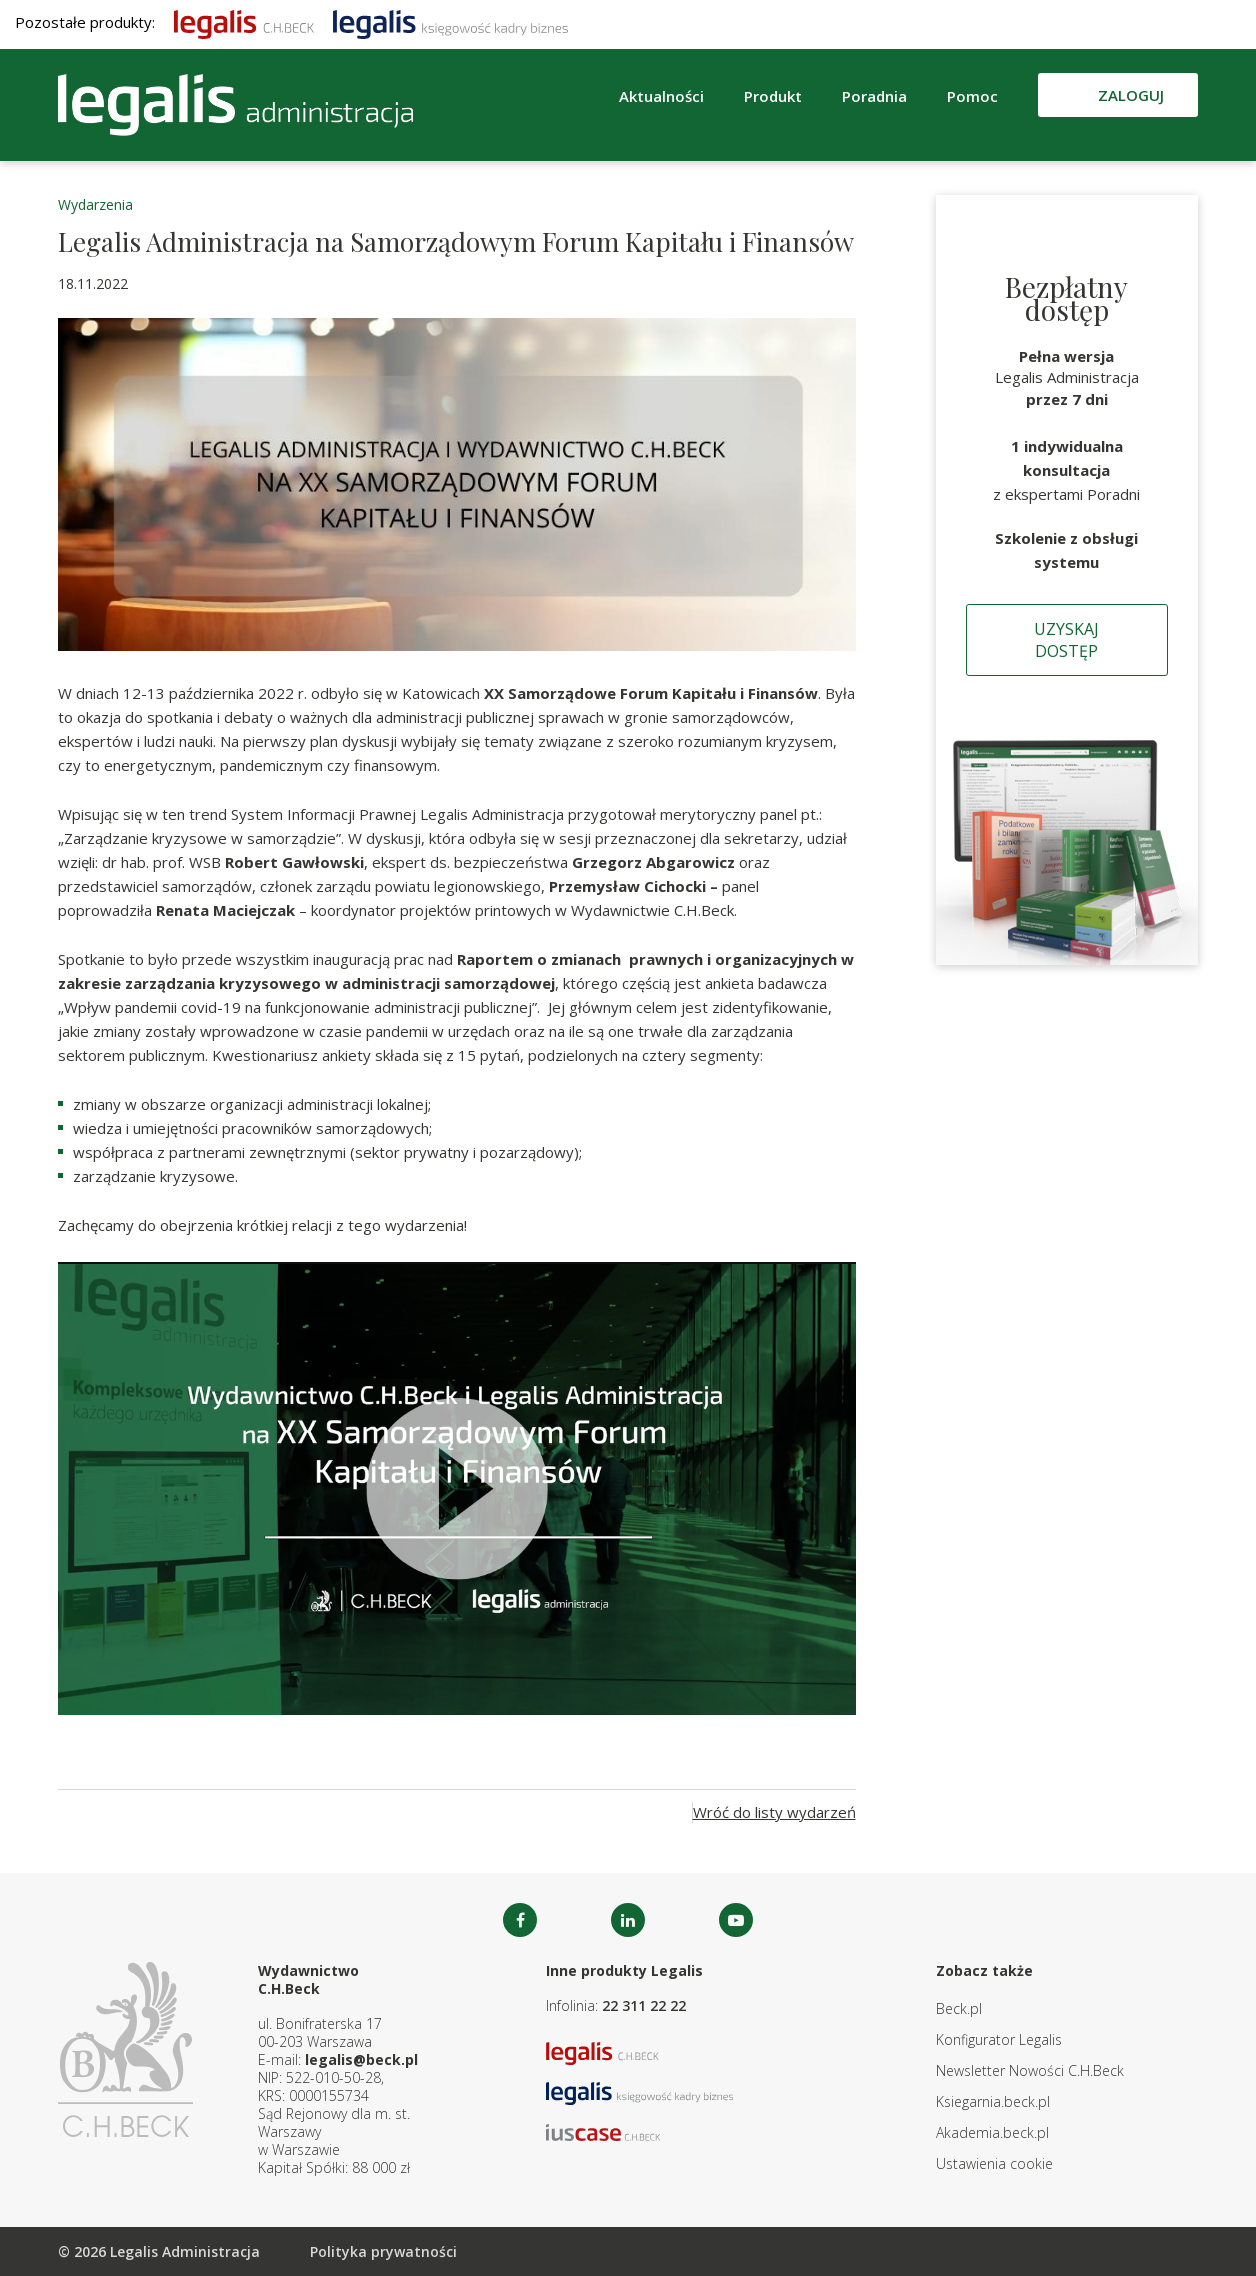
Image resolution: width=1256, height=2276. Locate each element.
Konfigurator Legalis (999, 2039)
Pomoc (972, 96)
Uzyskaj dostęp (1066, 640)
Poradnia (874, 96)
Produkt (773, 96)
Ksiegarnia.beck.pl (993, 2101)
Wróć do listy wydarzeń (774, 1812)
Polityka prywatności (383, 2251)
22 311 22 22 (644, 2005)
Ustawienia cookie (994, 2163)
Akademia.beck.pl (992, 2132)
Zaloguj (1131, 95)
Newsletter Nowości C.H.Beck (1030, 2070)
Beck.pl (959, 2008)
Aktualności (661, 96)
